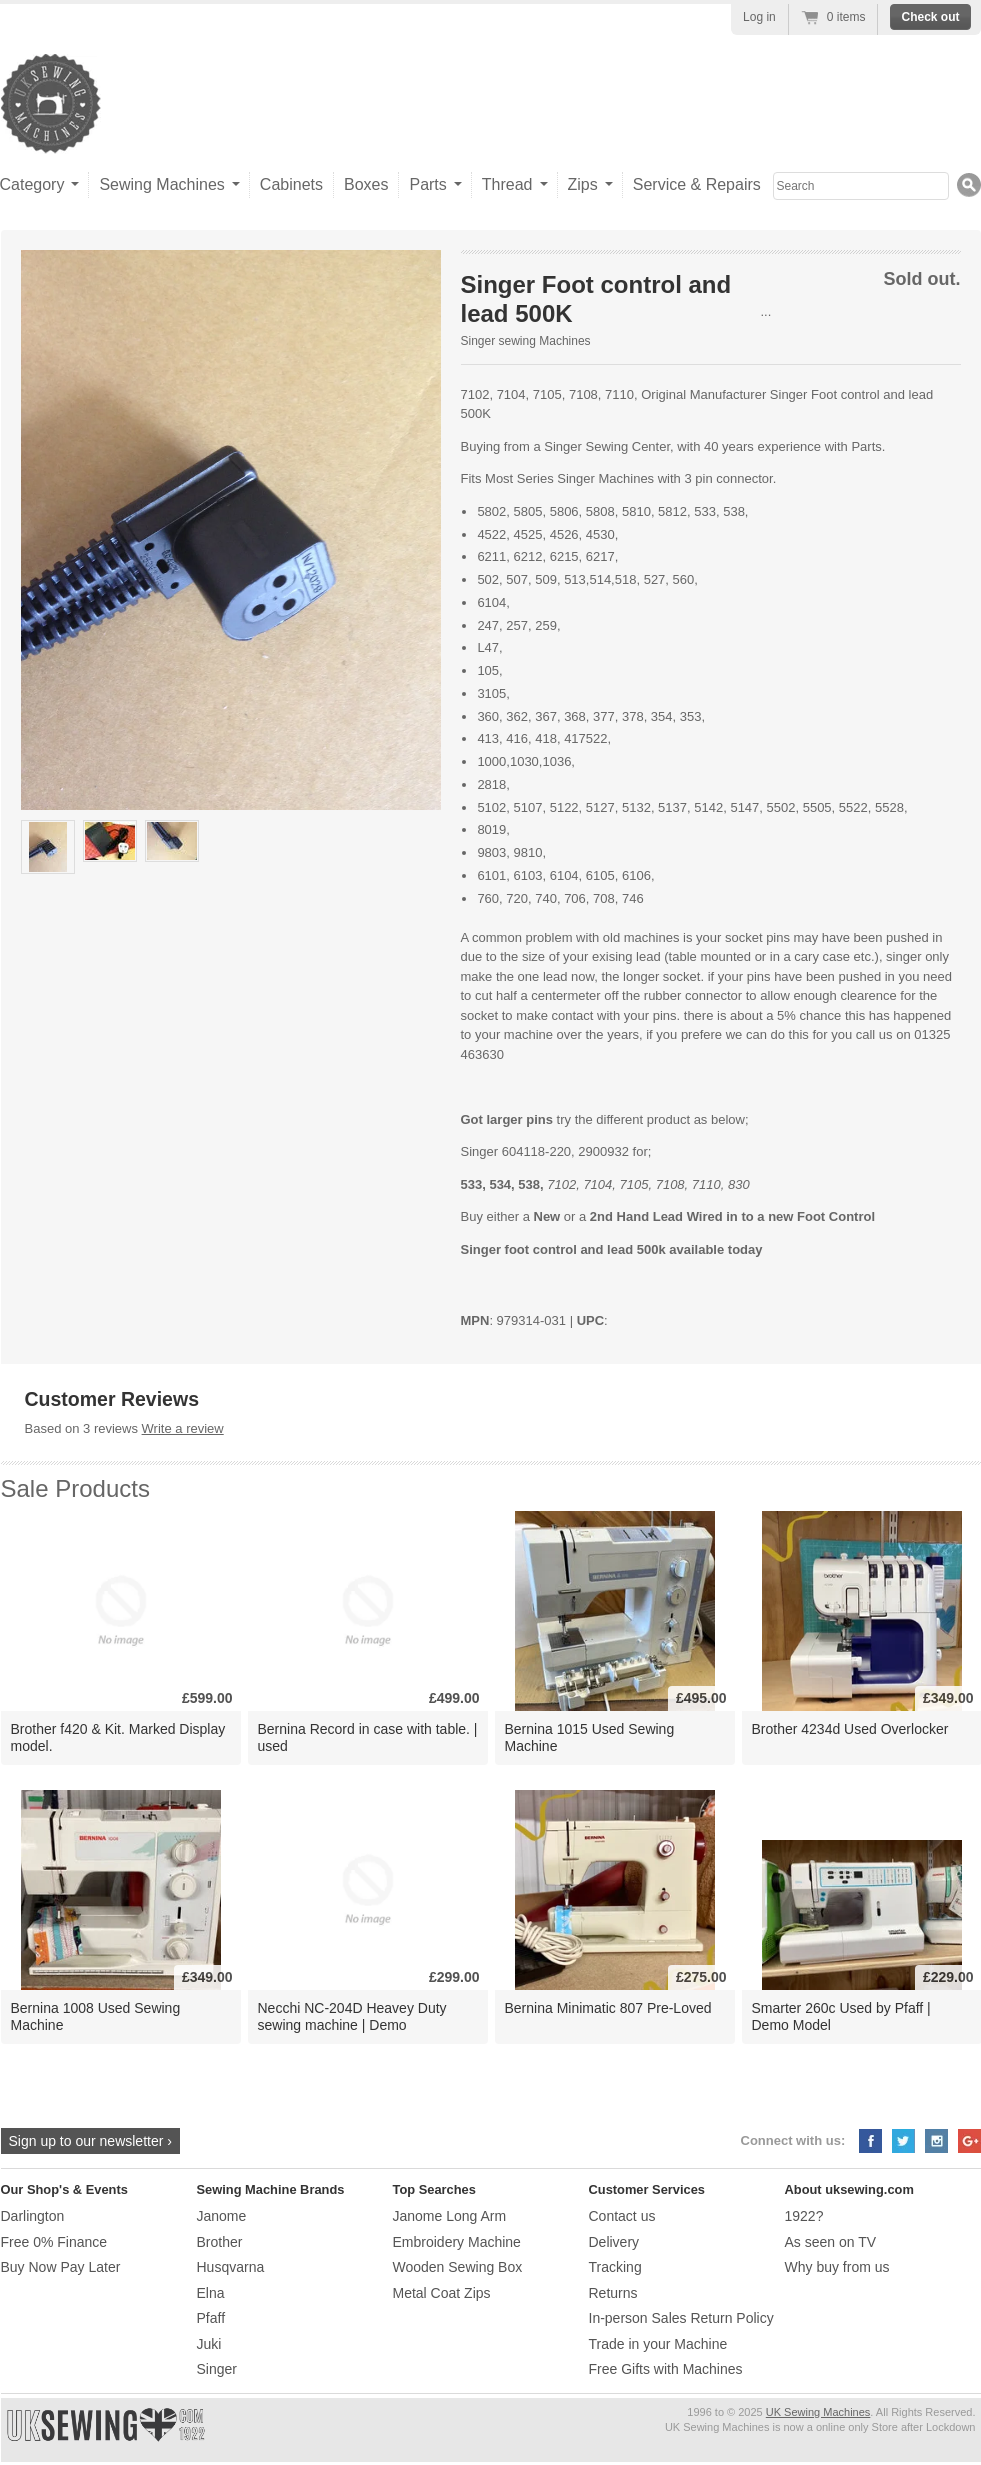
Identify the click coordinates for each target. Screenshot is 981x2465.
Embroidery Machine (457, 2242)
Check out (930, 17)
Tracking (615, 2267)
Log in (759, 17)
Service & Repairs (697, 184)
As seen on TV (831, 2242)
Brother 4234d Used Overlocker (850, 1729)
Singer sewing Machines (526, 341)
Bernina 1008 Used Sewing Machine (96, 2016)
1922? (804, 2216)
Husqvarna (231, 2267)
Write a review (183, 1428)
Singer (217, 2369)
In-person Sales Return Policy (681, 2318)
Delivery (614, 2242)
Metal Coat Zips (442, 2293)
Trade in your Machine (658, 2344)
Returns (613, 2293)
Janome (222, 2216)
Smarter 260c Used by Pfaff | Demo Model (841, 2016)
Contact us (622, 2216)
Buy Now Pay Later (61, 2267)
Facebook (870, 2141)
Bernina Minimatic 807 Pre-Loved (608, 2008)
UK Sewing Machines (818, 2412)
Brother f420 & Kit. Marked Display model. (118, 1737)
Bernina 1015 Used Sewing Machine (590, 1737)
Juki (209, 2344)
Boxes (366, 184)
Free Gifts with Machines (666, 2369)
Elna (211, 2293)
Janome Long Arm (450, 2216)
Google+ (969, 2141)
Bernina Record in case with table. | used (368, 1737)
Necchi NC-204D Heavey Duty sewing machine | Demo (352, 2016)
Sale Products (75, 1488)
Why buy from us (837, 2267)
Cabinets (291, 184)
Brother (220, 2242)
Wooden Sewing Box (458, 2267)
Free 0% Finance (54, 2242)
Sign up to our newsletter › (90, 2141)
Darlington (33, 2216)
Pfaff (211, 2318)
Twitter (903, 2141)
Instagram (936, 2141)
